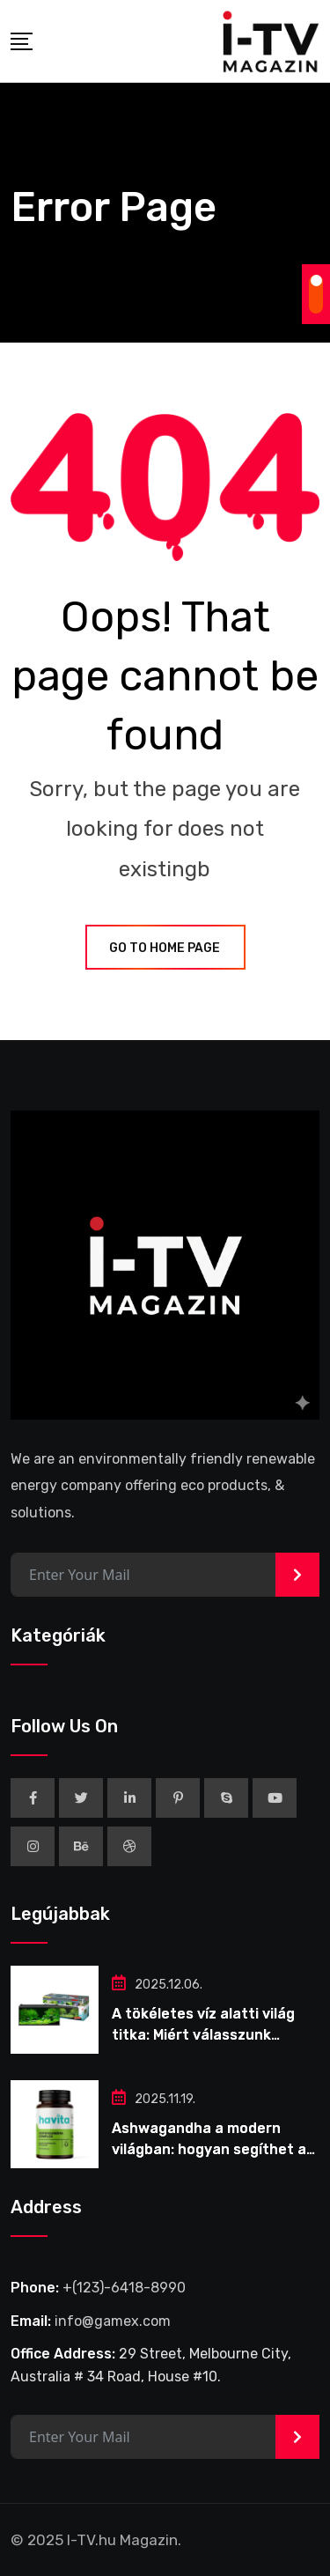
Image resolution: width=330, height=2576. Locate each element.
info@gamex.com (113, 2321)
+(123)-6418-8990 (124, 2287)
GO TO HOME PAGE (165, 948)
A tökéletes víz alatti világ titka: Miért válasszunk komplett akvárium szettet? (211, 2034)
